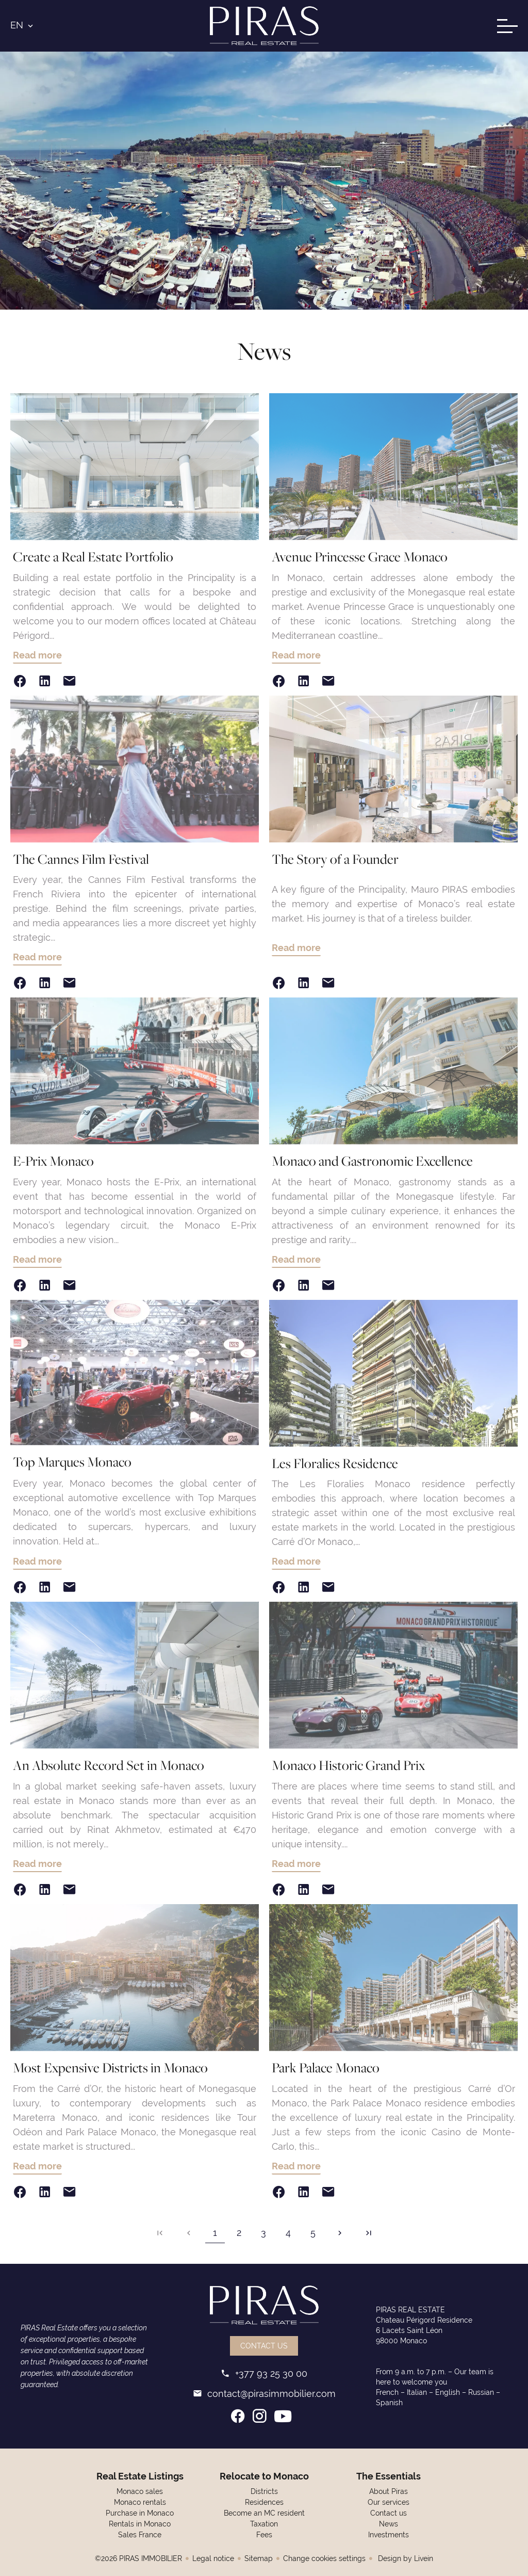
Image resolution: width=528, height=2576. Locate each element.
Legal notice (213, 2558)
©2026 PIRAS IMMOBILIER (138, 2558)
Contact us (264, 2346)
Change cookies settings (324, 2558)
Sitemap (258, 2558)
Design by (404, 2558)
